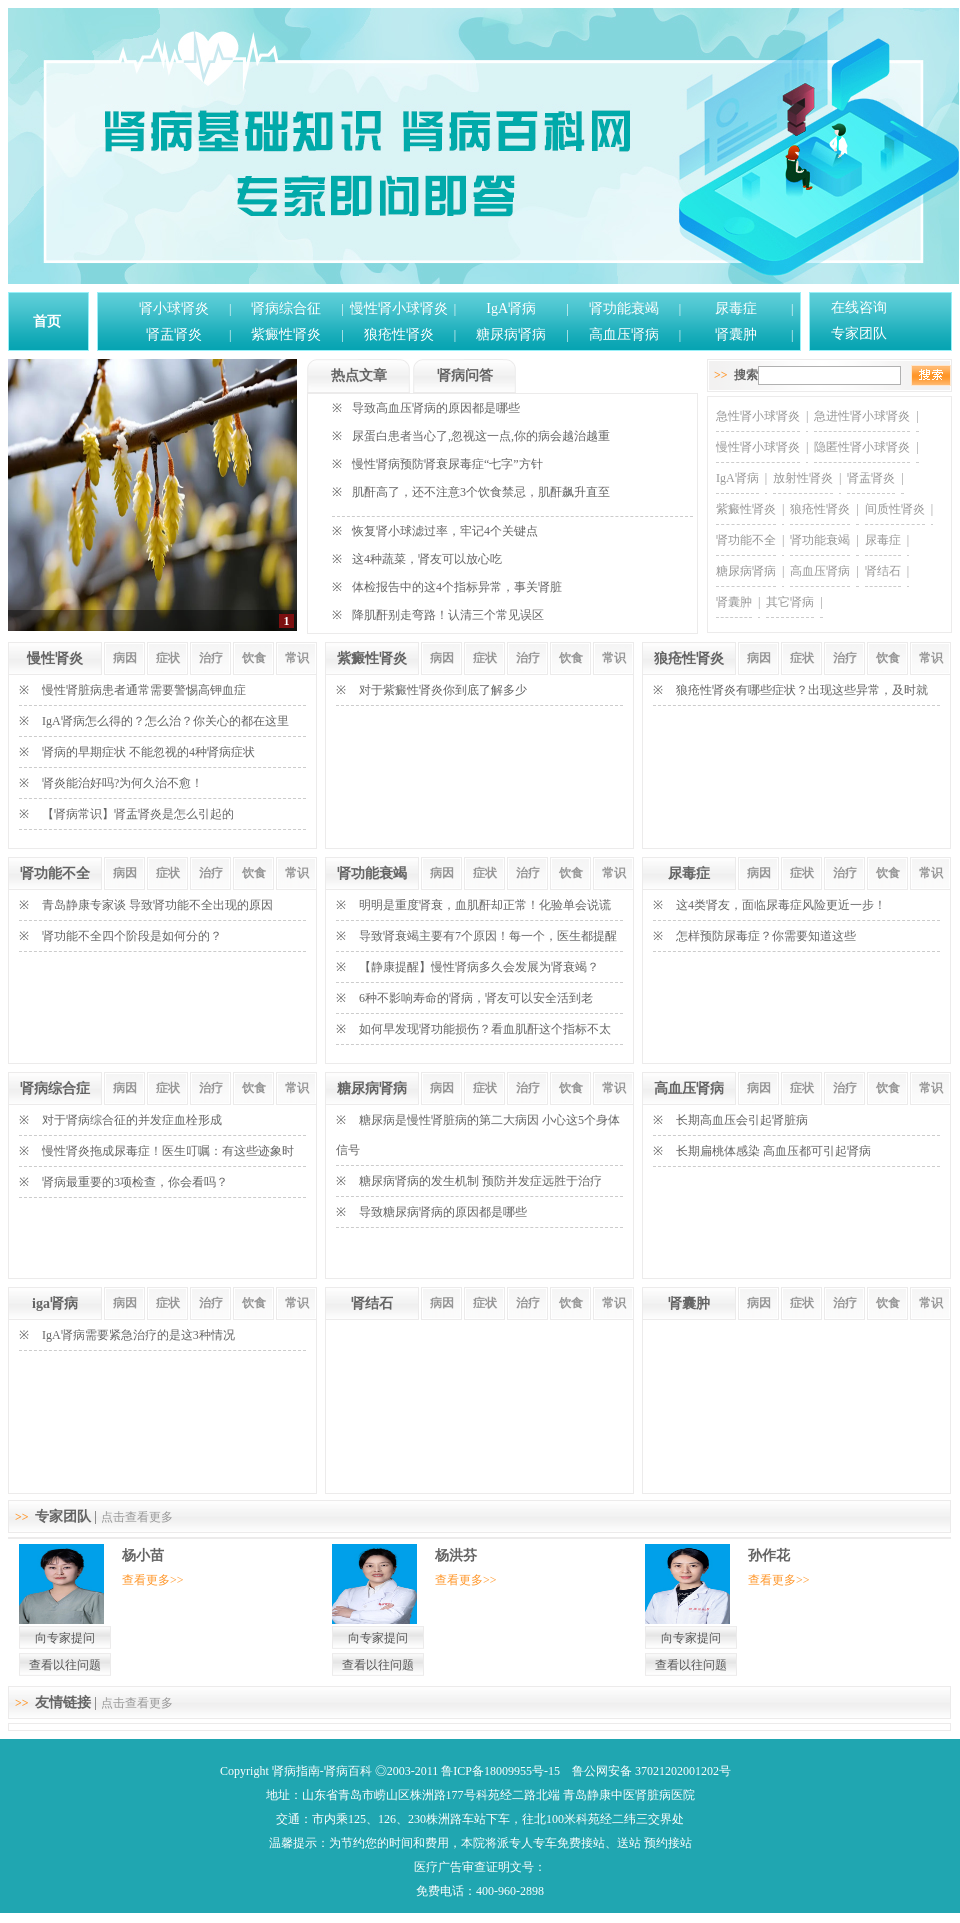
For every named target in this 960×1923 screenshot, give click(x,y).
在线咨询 (859, 307)
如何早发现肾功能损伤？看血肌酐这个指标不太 (485, 1029)
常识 (297, 658)
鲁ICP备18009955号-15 (500, 1771)
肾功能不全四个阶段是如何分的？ (132, 936)
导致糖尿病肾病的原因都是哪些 (443, 1212)
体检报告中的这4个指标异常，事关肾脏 (457, 587)
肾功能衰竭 (624, 308)
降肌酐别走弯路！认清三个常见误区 (448, 615)
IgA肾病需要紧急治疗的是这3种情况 (138, 1335)
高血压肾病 (624, 334)
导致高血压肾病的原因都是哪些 (436, 408)
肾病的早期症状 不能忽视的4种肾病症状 (148, 752)
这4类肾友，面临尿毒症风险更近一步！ (781, 905)
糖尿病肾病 (511, 334)
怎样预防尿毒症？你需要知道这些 (766, 936)
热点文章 (359, 375)
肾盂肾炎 (174, 334)
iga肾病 (55, 1303)
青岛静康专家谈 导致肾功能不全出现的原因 (157, 905)
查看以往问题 (65, 1665)
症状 (168, 658)
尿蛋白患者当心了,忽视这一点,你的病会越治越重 (481, 436)
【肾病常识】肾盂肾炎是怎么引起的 (138, 814)
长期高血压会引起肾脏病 (742, 1120)
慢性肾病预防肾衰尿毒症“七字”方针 (447, 464)
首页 (47, 321)
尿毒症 (736, 308)
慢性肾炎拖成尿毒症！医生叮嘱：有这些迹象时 (168, 1151)
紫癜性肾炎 (286, 334)
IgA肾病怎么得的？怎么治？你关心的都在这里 (165, 721)
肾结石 (883, 571)
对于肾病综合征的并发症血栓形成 (132, 1120)
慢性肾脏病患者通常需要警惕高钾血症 (144, 690)
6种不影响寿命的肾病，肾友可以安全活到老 (476, 998)
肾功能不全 (746, 540)
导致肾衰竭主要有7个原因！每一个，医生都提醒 (488, 936)
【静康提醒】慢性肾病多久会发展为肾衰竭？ (479, 967)
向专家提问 (65, 1638)
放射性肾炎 (803, 478)
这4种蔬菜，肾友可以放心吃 (427, 559)
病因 (125, 658)
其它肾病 (790, 602)
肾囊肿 (736, 334)
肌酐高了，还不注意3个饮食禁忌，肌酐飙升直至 (481, 492)
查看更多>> (153, 1580)
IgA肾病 (511, 308)
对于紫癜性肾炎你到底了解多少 (443, 690)
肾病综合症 (55, 1088)
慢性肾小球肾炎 (399, 308)
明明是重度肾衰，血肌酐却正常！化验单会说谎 (485, 905)
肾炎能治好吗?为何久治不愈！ (122, 783)
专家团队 (859, 333)
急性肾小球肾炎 (758, 416)
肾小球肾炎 (174, 308)
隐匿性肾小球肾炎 (862, 447)
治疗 (211, 658)
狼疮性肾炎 (399, 334)
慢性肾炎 (55, 658)
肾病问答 (465, 375)
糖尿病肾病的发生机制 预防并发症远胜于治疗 (480, 1181)
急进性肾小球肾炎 (862, 416)
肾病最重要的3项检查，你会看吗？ (135, 1182)
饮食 (254, 658)
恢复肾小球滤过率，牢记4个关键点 (445, 531)
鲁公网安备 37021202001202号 (651, 1771)
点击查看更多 (137, 1517)
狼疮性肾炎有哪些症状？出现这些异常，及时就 (802, 690)
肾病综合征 (286, 308)
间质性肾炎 (895, 509)
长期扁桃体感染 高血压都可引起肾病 (773, 1151)
